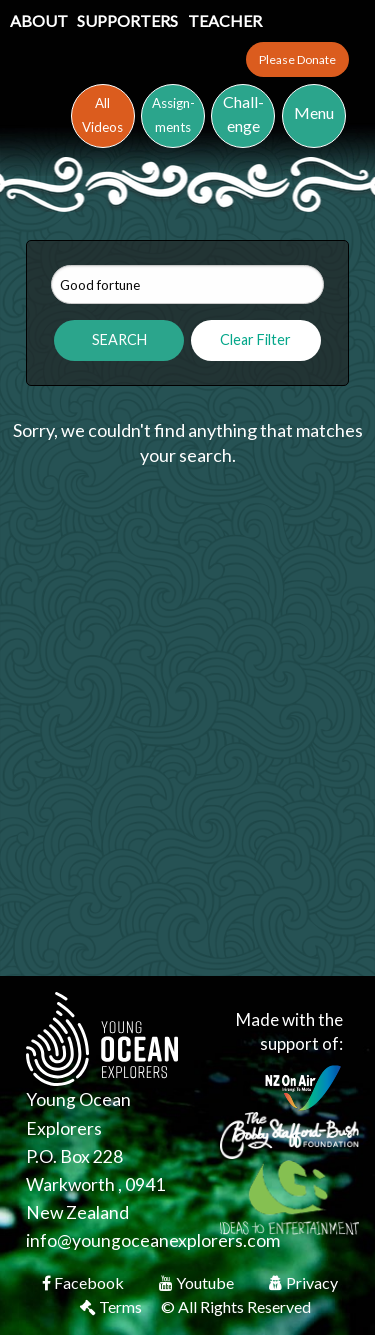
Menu (314, 112)
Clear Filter (255, 339)
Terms (112, 1306)
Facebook (84, 1282)
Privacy (303, 1282)
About (40, 20)
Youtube (198, 1282)
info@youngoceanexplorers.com (153, 1240)
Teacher (225, 20)
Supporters (129, 20)
